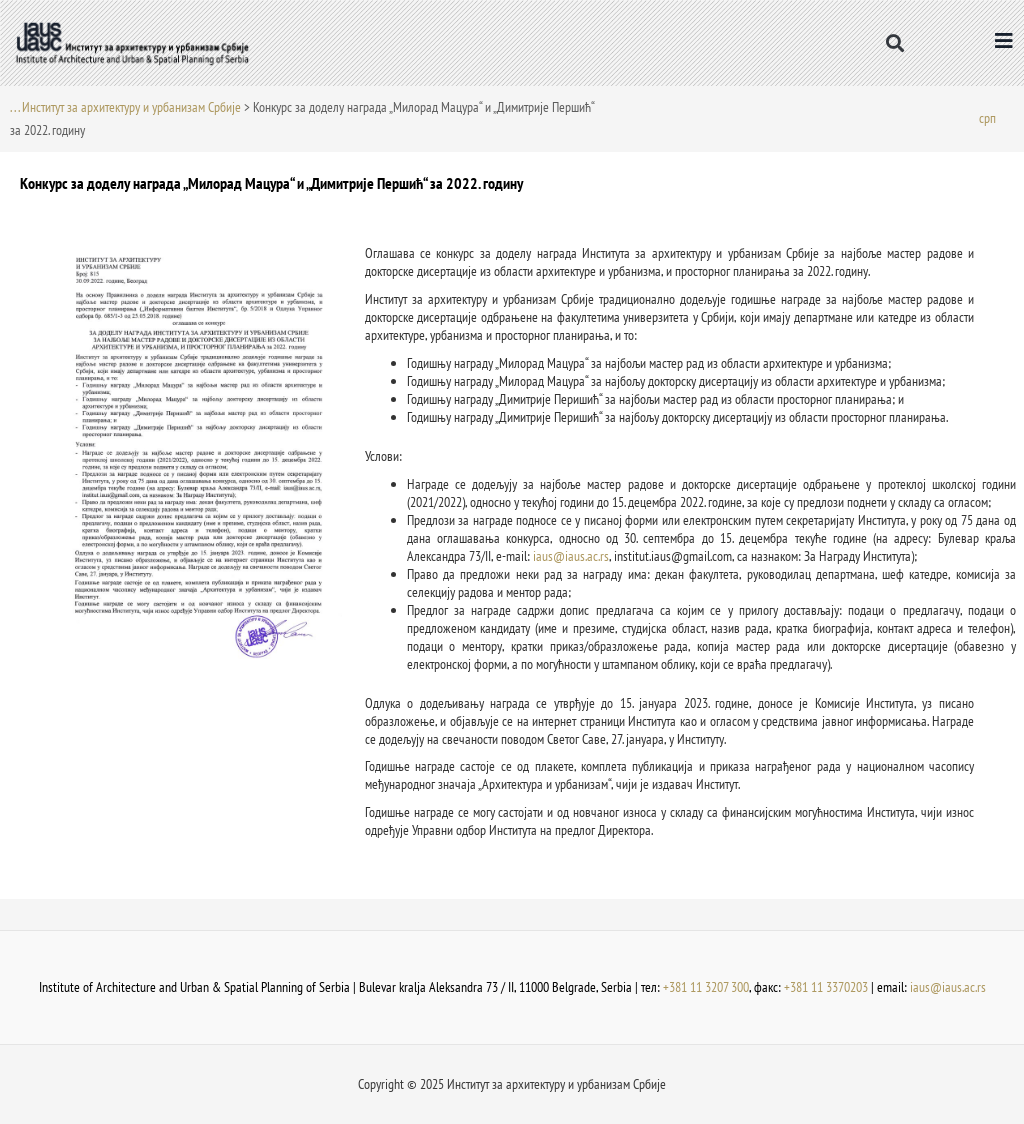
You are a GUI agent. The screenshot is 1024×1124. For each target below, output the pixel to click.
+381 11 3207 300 (706, 987)
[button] (895, 42)
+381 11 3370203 (826, 987)
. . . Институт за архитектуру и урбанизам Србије (125, 107)
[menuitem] (987, 117)
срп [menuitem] (987, 117)
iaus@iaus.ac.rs (571, 556)
